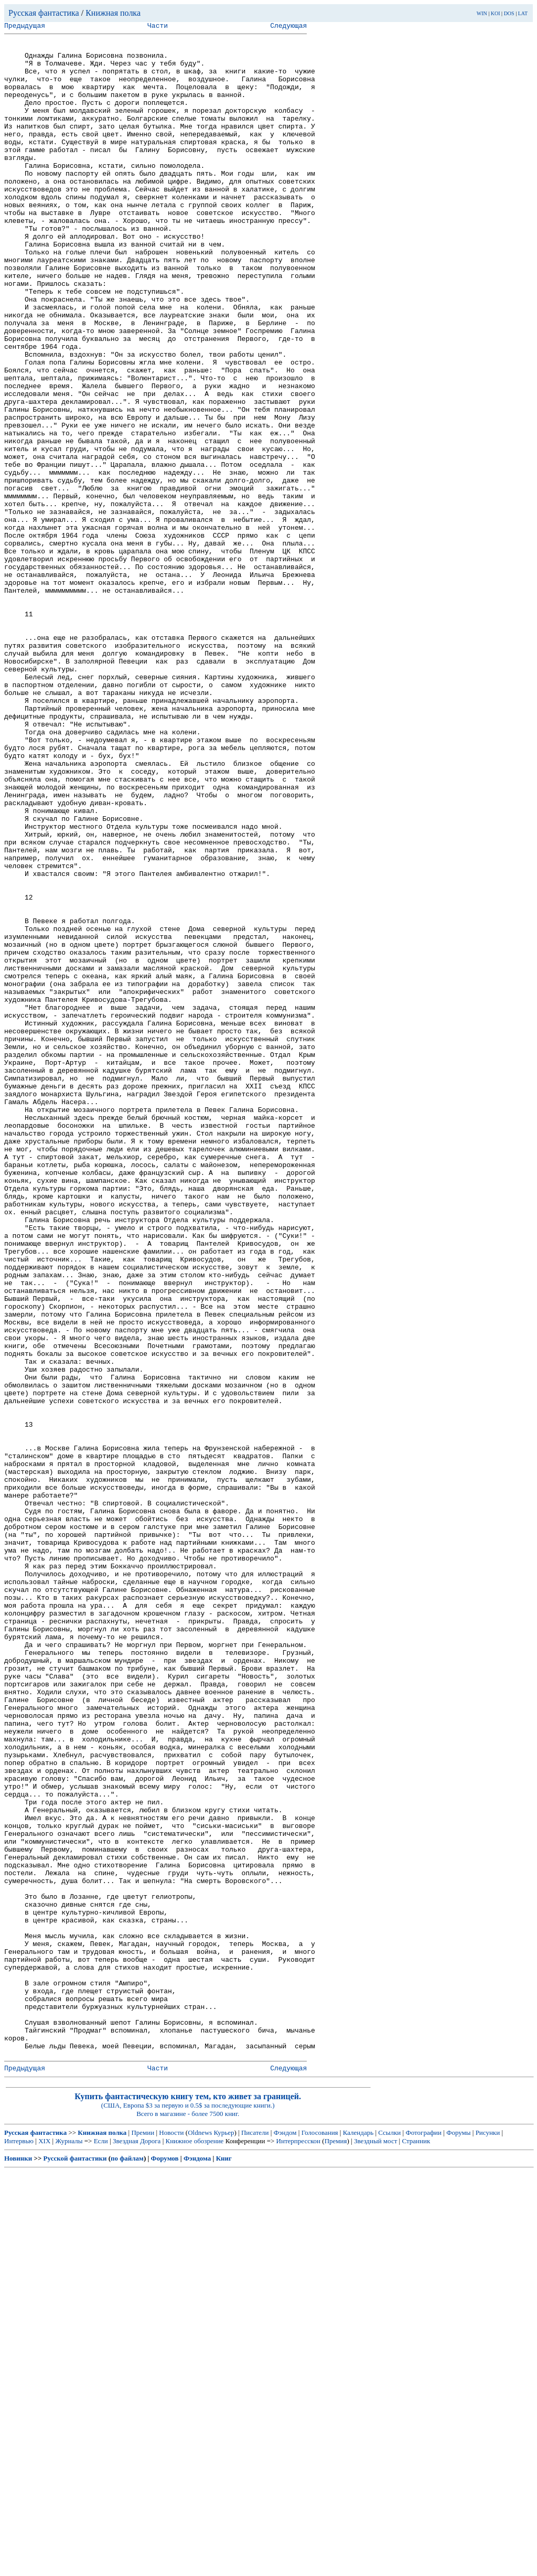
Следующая (288, 26)
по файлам (127, 2563)
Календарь (358, 2537)
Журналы (68, 2545)
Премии (142, 2537)
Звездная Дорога (136, 2545)
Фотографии (423, 2537)
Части (157, 26)
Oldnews (200, 2537)
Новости (171, 2537)
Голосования (320, 2537)
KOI (495, 13)
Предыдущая (24, 26)
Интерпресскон (298, 2545)
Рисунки (488, 2537)
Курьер (224, 2537)
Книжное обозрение (194, 2545)
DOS (509, 13)
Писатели (255, 2537)
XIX (44, 2545)
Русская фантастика (43, 12)
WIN (482, 13)
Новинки (18, 2563)
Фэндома (197, 2563)
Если (101, 2545)
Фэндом (285, 2537)
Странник (416, 2545)
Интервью (19, 2545)
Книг (224, 2563)
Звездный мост (375, 2545)
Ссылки (389, 2537)
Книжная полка (113, 12)
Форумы (458, 2537)
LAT (523, 13)
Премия (336, 2545)
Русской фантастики (75, 2563)
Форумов (165, 2563)
